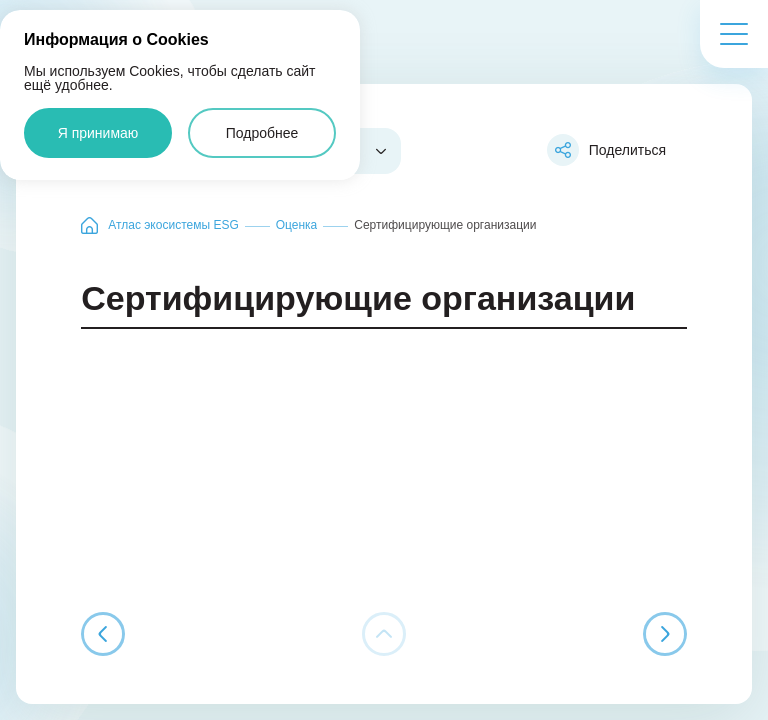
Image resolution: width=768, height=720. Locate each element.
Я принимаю (98, 133)
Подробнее (262, 133)
